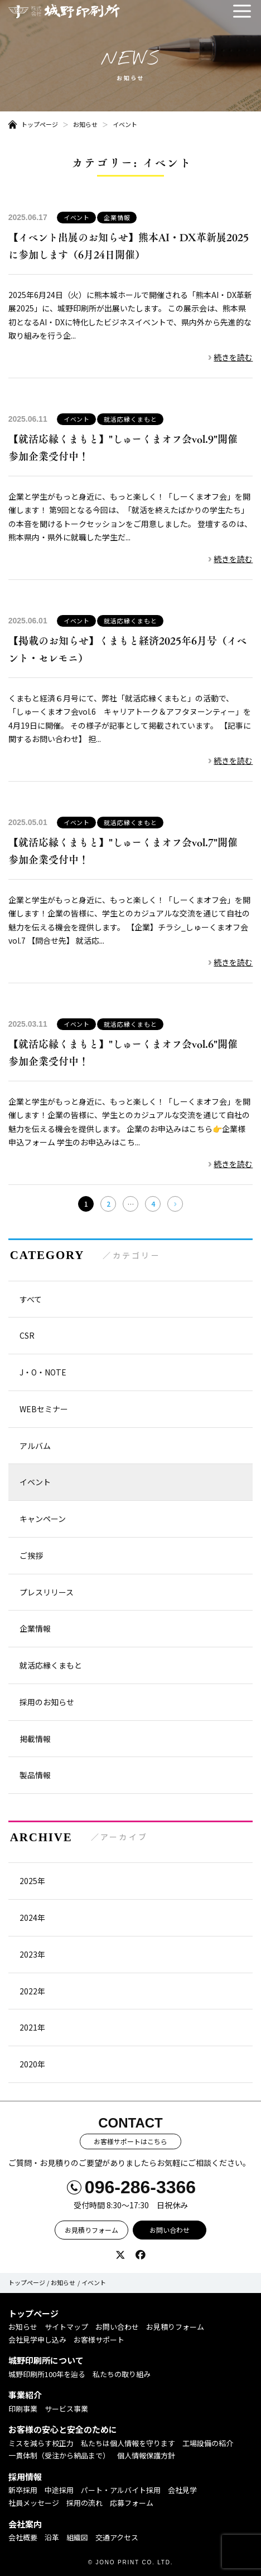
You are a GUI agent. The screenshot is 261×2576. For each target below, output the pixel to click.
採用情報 (25, 2476)
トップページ (39, 124)
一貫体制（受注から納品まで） (59, 2455)
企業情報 (117, 217)
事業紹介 (25, 2395)
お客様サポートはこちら (130, 2141)
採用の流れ (84, 2502)
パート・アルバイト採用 (121, 2490)
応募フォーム (131, 2502)
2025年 (32, 1880)
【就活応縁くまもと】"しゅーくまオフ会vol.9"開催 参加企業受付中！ (128, 448)
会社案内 (25, 2524)
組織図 (77, 2537)
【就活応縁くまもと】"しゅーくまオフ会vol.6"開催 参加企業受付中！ (128, 1053)
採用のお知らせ (47, 1701)
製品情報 (35, 1774)
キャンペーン (43, 1518)
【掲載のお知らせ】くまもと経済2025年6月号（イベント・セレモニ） (127, 649)
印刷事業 (22, 2408)
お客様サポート (99, 2339)
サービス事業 (66, 2408)
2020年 (32, 2064)
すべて (31, 1299)
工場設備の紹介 (207, 2443)
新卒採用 (22, 2490)
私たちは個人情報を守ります (128, 2443)
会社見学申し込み (37, 2339)
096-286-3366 (140, 2187)
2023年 (32, 1954)
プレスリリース (47, 1592)
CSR (27, 1335)
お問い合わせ (169, 2230)
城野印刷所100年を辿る (46, 2374)
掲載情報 (35, 1738)
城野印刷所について (46, 2360)
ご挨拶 (31, 1555)
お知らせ (85, 124)
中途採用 (59, 2490)
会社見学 (182, 2490)
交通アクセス (116, 2537)
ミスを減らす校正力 (41, 2443)
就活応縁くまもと (130, 418)
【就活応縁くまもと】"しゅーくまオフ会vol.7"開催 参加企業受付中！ (128, 851)
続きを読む (233, 357)
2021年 (32, 2027)
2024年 (32, 1917)
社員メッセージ (33, 2502)
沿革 (52, 2537)
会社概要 (22, 2537)
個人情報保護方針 (146, 2455)
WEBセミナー (44, 1408)
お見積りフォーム (91, 2230)
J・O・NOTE (43, 1372)
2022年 (32, 1991)
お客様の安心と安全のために (62, 2429)
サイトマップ (66, 2326)
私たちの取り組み (122, 2374)
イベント (125, 124)
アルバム (35, 1445)
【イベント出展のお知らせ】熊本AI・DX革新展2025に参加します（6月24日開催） (128, 246)
